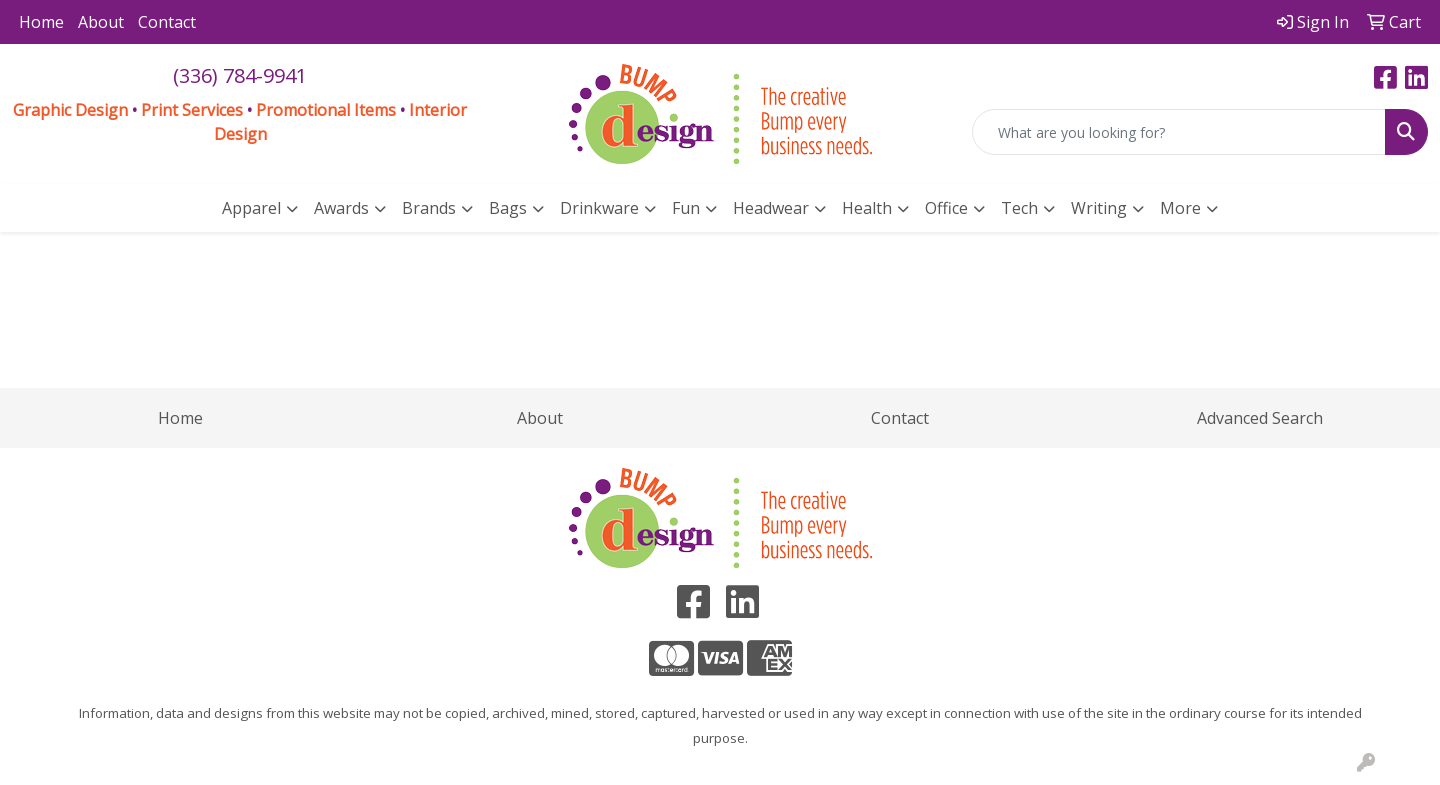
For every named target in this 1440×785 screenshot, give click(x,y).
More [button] (1180, 208)
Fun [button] (686, 208)
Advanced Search (1260, 418)
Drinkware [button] (599, 208)
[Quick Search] (1179, 132)
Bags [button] (508, 208)
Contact (167, 22)
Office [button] (946, 208)
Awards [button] (341, 208)
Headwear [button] (771, 208)
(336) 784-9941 (240, 75)
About (101, 22)
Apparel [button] (251, 208)
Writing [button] (1099, 208)
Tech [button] (1019, 208)
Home (41, 22)
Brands (429, 208)
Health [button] (867, 208)
